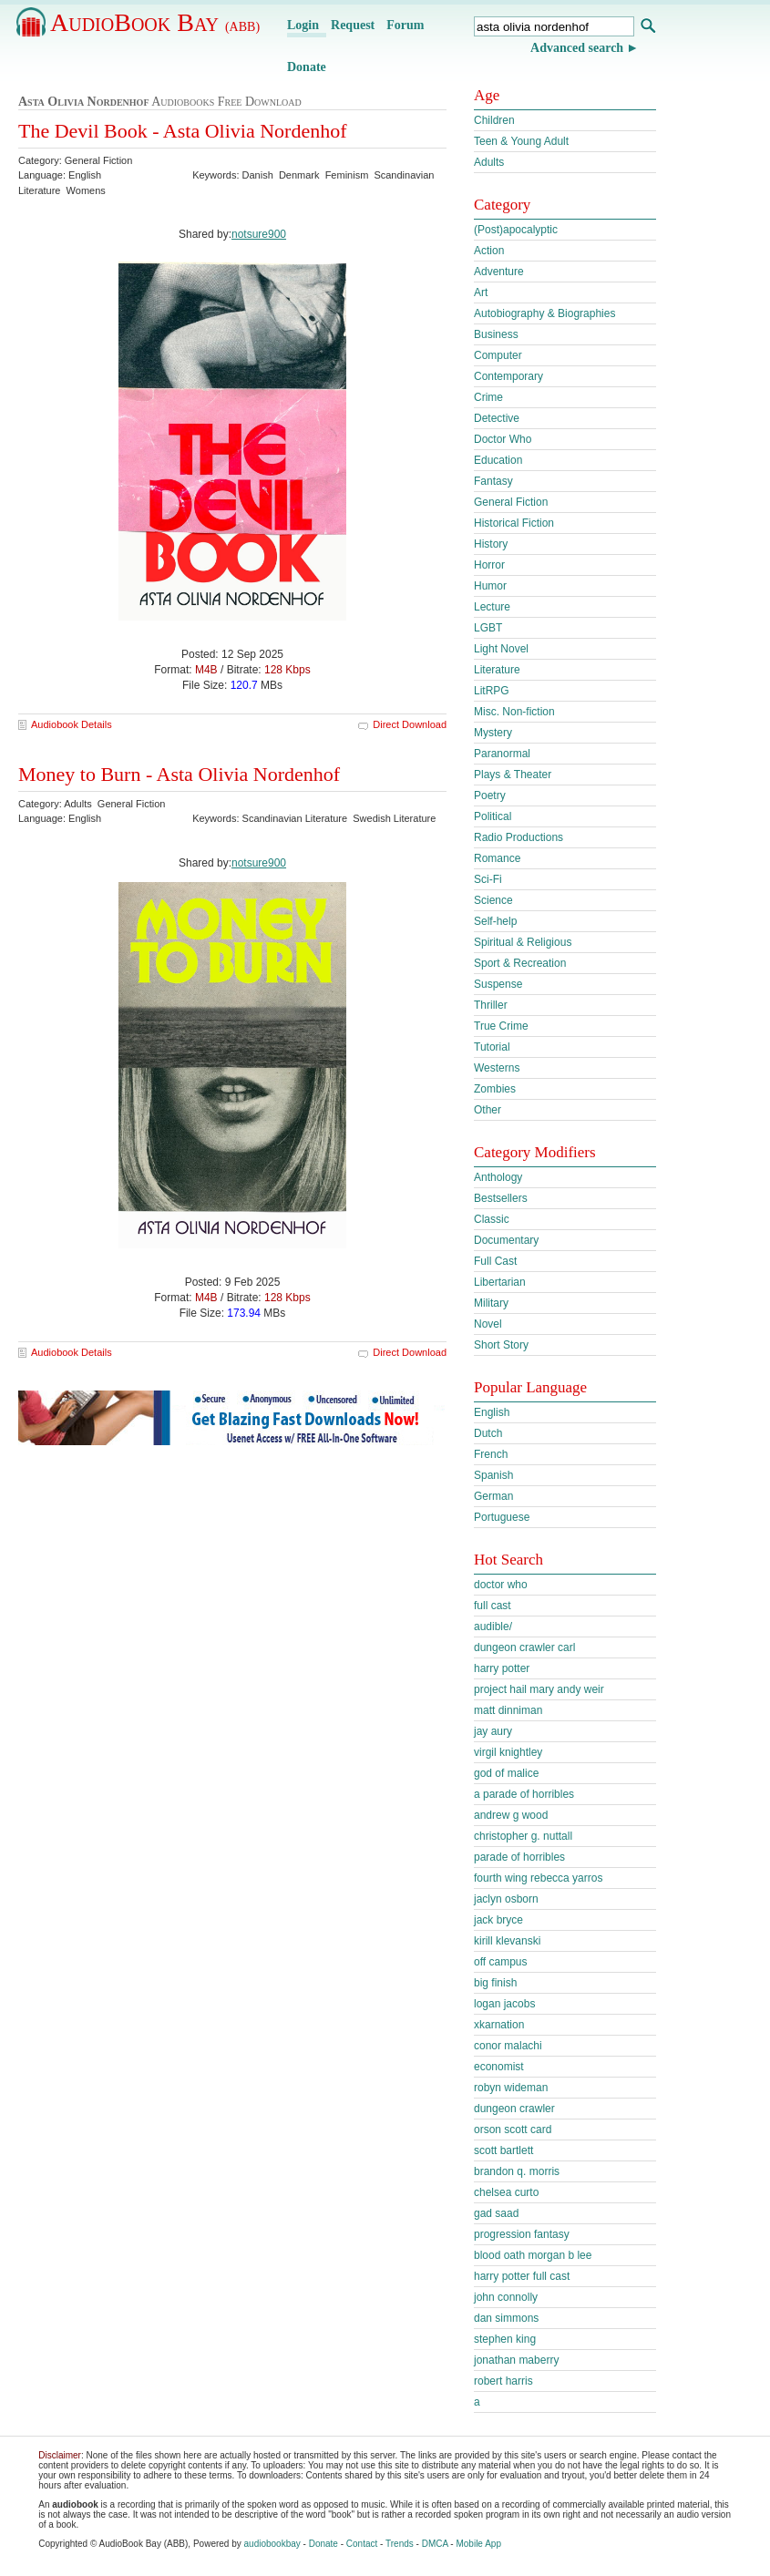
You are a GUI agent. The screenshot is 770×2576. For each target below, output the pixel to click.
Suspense (498, 984)
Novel (488, 1324)
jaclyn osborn (506, 1899)
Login (303, 25)
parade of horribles (519, 1857)
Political (492, 816)
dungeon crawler (514, 2108)
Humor (490, 586)
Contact (361, 2544)
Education (498, 460)
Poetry (490, 795)
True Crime (501, 1026)
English (491, 1412)
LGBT (488, 627)
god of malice (506, 1773)
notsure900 (258, 234)
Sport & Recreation (520, 963)
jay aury (493, 1731)
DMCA (435, 2544)
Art (481, 292)
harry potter (501, 1668)
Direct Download (410, 724)
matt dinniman (508, 1710)
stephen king (505, 2339)
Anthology (498, 1177)
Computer (498, 355)
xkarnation (499, 2024)
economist (499, 2066)
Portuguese (501, 1517)
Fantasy (493, 481)
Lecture (492, 606)
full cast (492, 1605)
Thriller (491, 1005)
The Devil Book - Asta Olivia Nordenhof (182, 130)
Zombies (495, 1089)
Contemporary (508, 376)
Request (353, 25)
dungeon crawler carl (524, 1647)
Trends (399, 2544)
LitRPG (491, 690)
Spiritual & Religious (522, 942)
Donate (306, 67)
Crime (488, 397)
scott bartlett (503, 2150)
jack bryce (498, 1920)
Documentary (506, 1240)
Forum (405, 25)
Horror (489, 565)
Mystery (493, 732)
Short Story (501, 1345)
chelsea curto (506, 2192)
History (491, 544)
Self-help (495, 921)
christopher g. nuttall (523, 1836)
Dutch (488, 1433)
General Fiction (511, 502)
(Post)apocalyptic (516, 229)
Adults (489, 162)
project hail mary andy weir (539, 1689)
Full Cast (495, 1261)
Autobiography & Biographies (544, 313)
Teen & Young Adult (521, 141)
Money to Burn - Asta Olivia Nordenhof (179, 774)
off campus (500, 1961)
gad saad (496, 2213)
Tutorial (492, 1047)
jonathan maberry (516, 2360)
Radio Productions (518, 837)
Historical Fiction (514, 523)
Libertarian (500, 1282)
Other (487, 1109)
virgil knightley (508, 1752)
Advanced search (576, 48)
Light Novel (501, 648)
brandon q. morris (517, 2171)
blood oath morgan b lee (532, 2255)
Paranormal (502, 753)
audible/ (493, 1626)
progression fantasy (522, 2234)
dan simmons (506, 2318)
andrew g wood (511, 1815)
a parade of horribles (524, 1794)
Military (491, 1303)
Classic (491, 1219)
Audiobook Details (71, 724)
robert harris (503, 2381)
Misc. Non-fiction (514, 711)
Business (496, 334)
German (493, 1496)
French (491, 1454)
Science (493, 900)
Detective (496, 418)
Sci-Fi (488, 879)
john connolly (506, 2297)
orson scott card (512, 2129)
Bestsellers (501, 1198)
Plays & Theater (512, 774)
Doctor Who (502, 439)
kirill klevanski (507, 1941)
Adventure (499, 271)
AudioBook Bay (155, 22)
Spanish (493, 1475)
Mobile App (478, 2544)
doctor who (501, 1584)
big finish (495, 1982)
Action (489, 250)
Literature (497, 669)
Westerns (496, 1068)
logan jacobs (504, 2003)
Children (494, 120)
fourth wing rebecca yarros (538, 1878)
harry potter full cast (522, 2276)
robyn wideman (511, 2087)
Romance (497, 858)
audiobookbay (272, 2544)
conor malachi (508, 2045)
